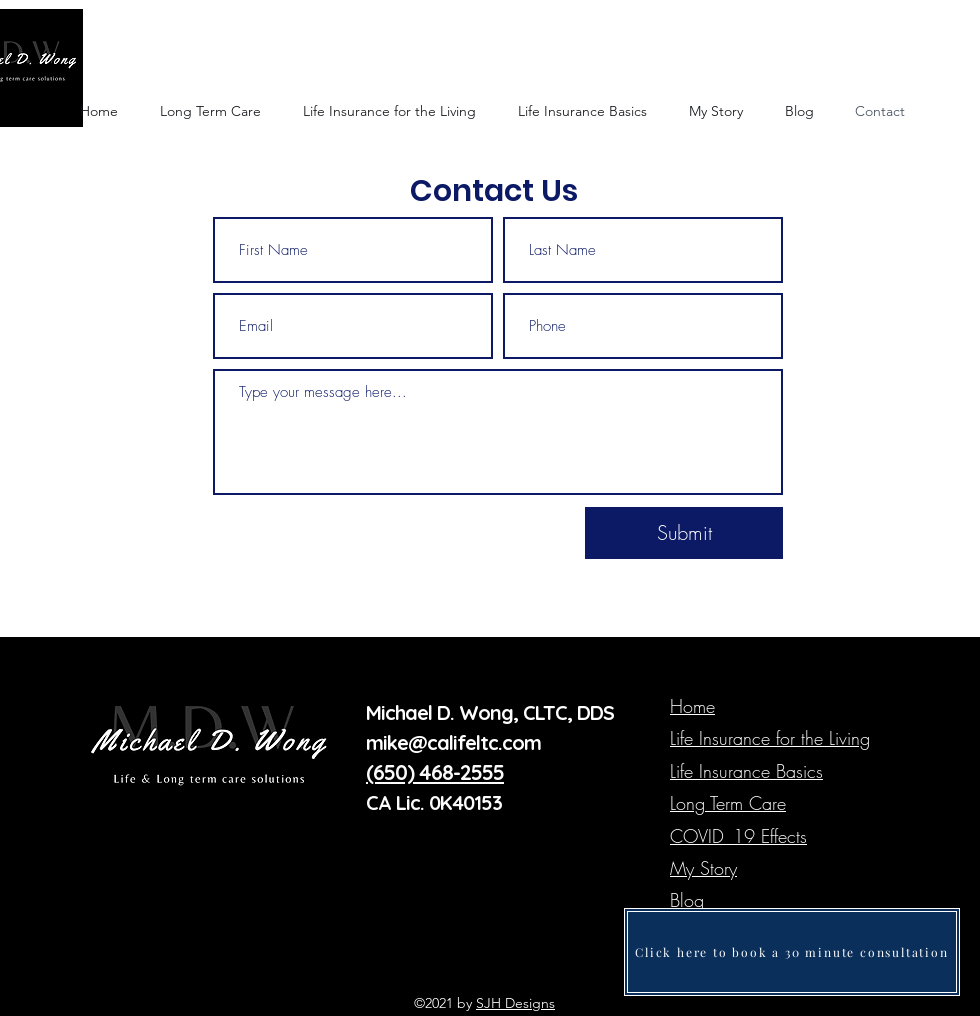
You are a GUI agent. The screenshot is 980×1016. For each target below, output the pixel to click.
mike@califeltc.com (456, 742)
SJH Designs (515, 1003)
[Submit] (684, 533)
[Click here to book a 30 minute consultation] (792, 952)
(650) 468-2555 (435, 772)
